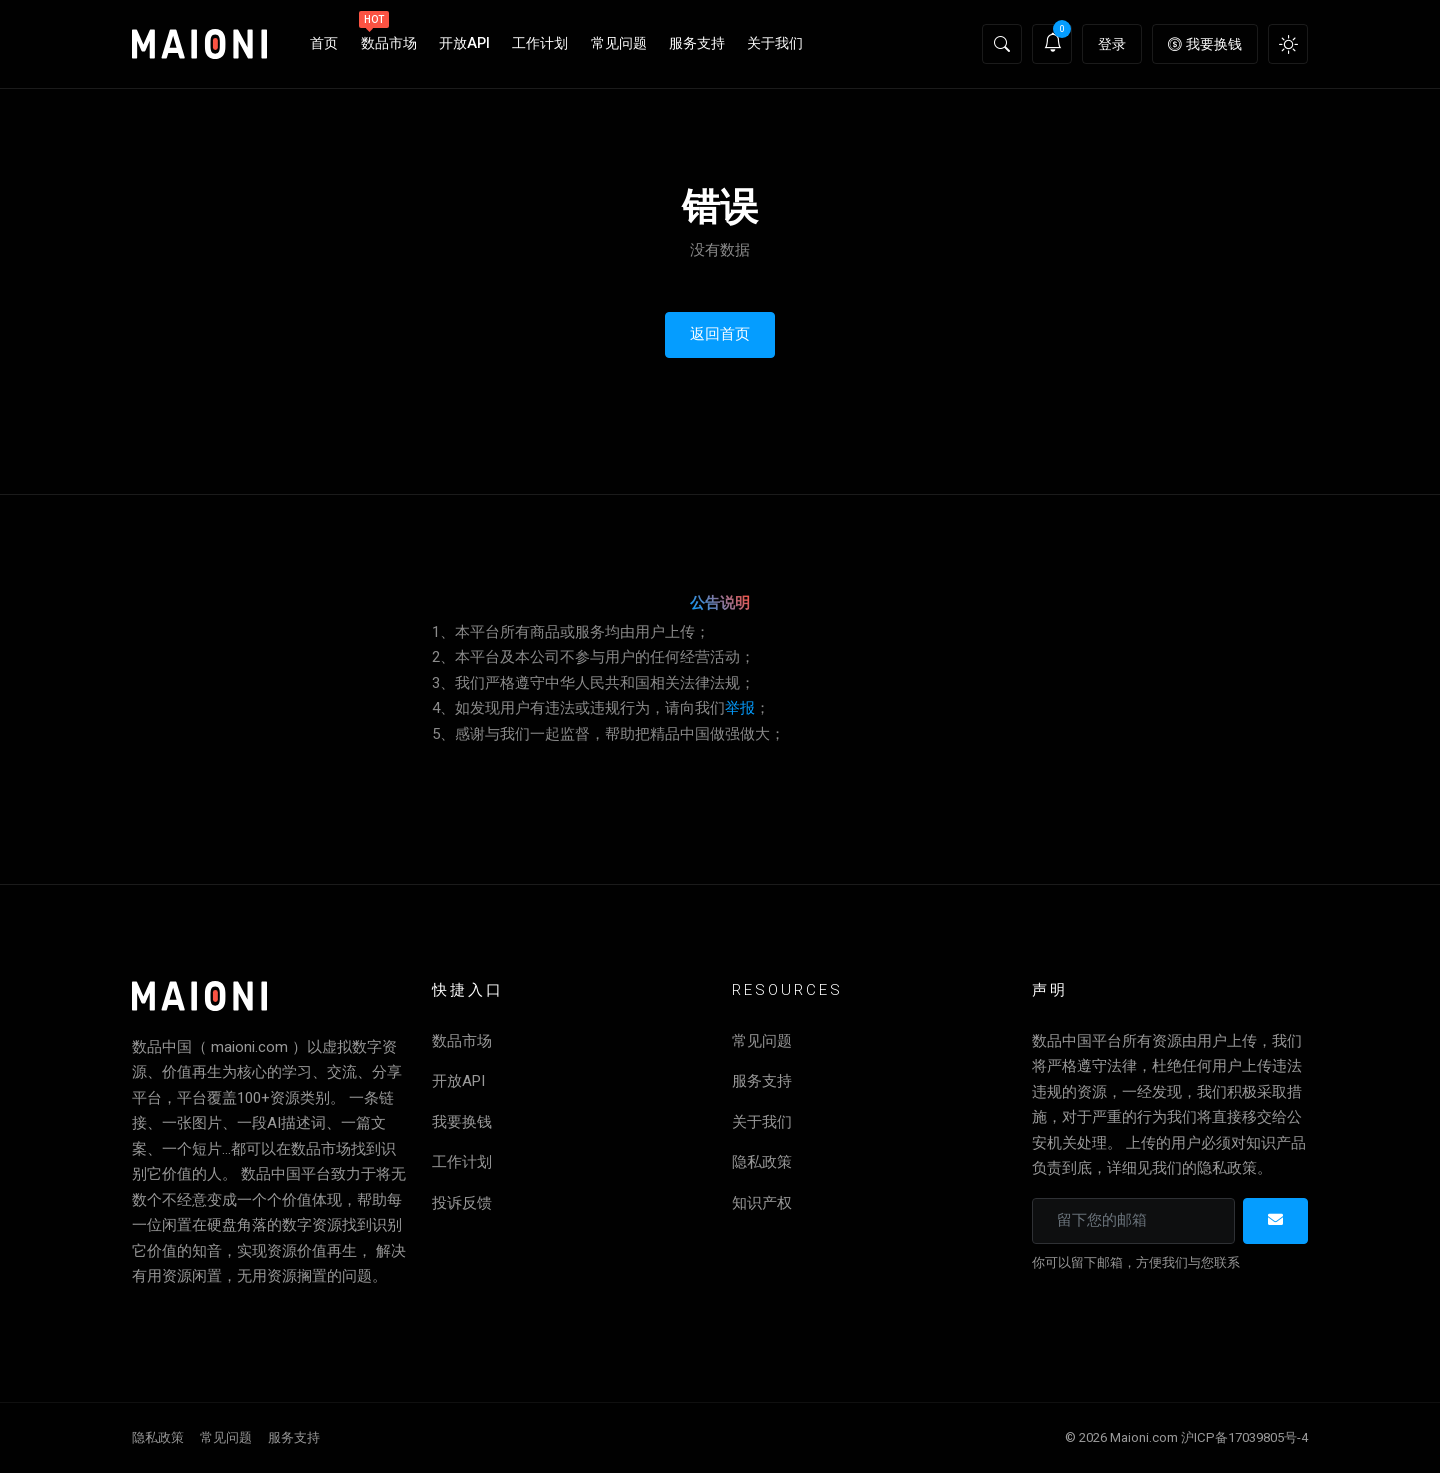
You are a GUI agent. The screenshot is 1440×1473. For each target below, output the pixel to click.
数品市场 (387, 34)
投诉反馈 (462, 1203)
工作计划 (540, 43)
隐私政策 (762, 1162)
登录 (1112, 44)
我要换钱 (1205, 44)
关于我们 (775, 43)
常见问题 (619, 43)
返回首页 (720, 334)
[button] (1002, 44)
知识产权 (762, 1203)
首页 (324, 43)
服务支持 (697, 43)
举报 (740, 708)
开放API (464, 43)
